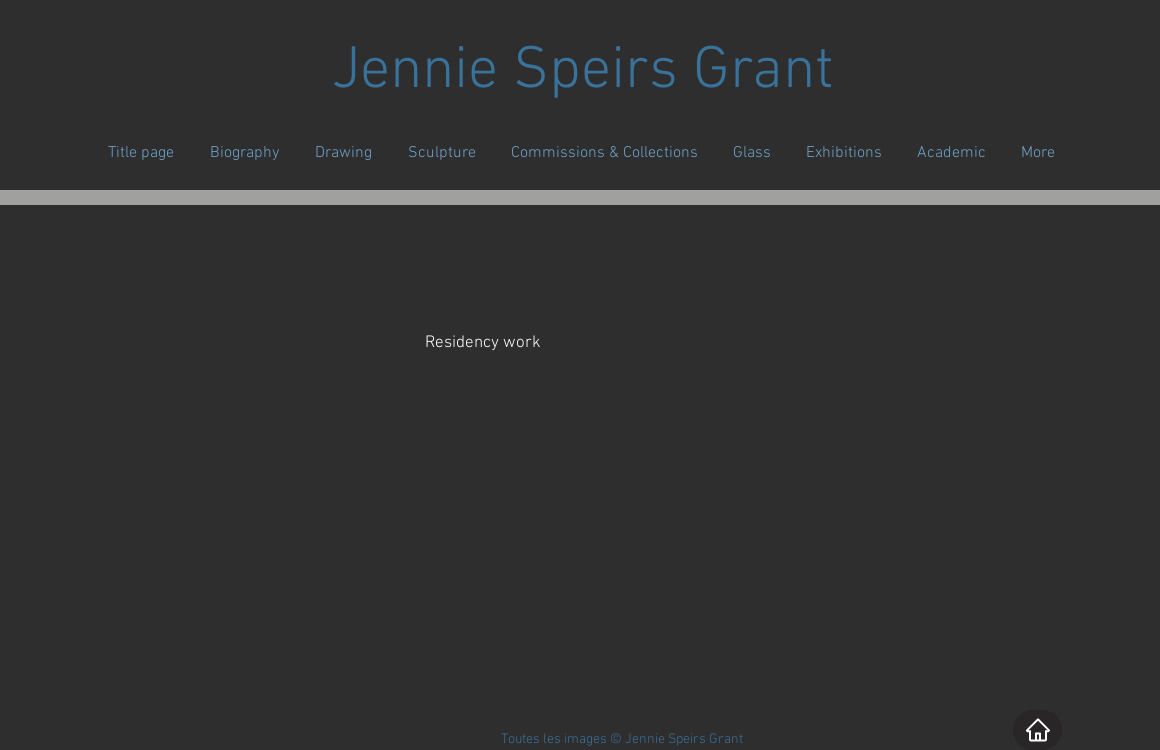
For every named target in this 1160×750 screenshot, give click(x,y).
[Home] (1037, 730)
